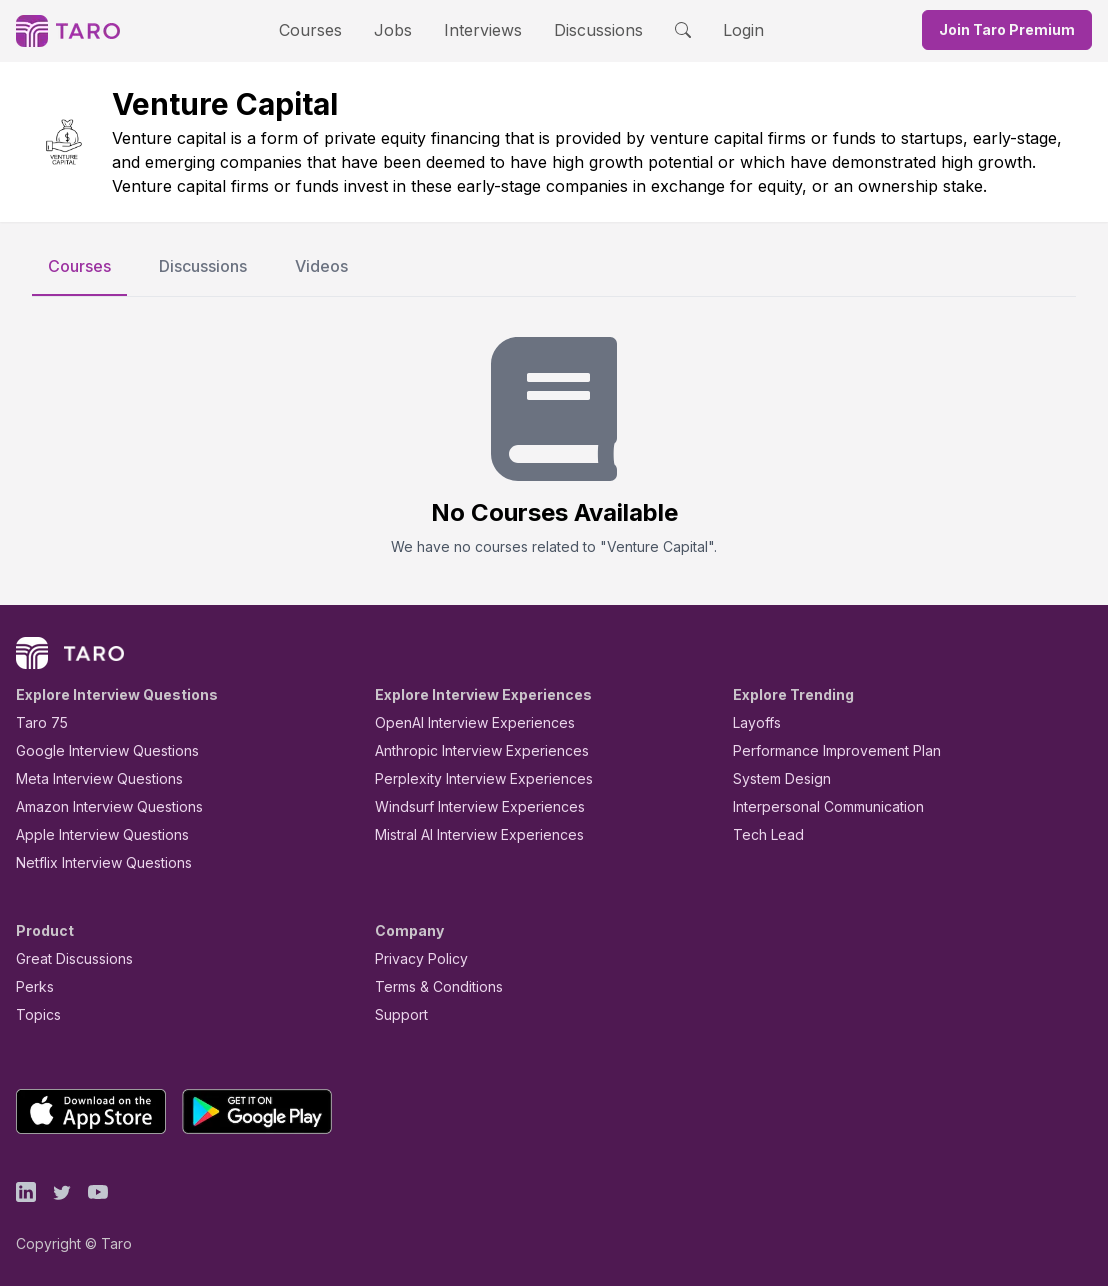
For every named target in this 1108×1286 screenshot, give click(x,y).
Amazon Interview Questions (98, 806)
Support (397, 1014)
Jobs (399, 29)
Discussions (583, 29)
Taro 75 (37, 722)
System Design (775, 778)
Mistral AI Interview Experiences (468, 834)
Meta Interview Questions (88, 778)
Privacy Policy (416, 958)
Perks (31, 986)
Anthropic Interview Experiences (468, 750)
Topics (34, 1014)
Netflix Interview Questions (94, 862)
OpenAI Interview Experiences (462, 722)
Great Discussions (67, 958)
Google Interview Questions (95, 750)
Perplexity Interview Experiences (468, 778)
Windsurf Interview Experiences (465, 806)
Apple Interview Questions (91, 834)
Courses (328, 29)
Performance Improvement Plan (822, 750)
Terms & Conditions (432, 986)
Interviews (480, 29)
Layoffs (754, 722)
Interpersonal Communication (817, 806)
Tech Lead (762, 834)
